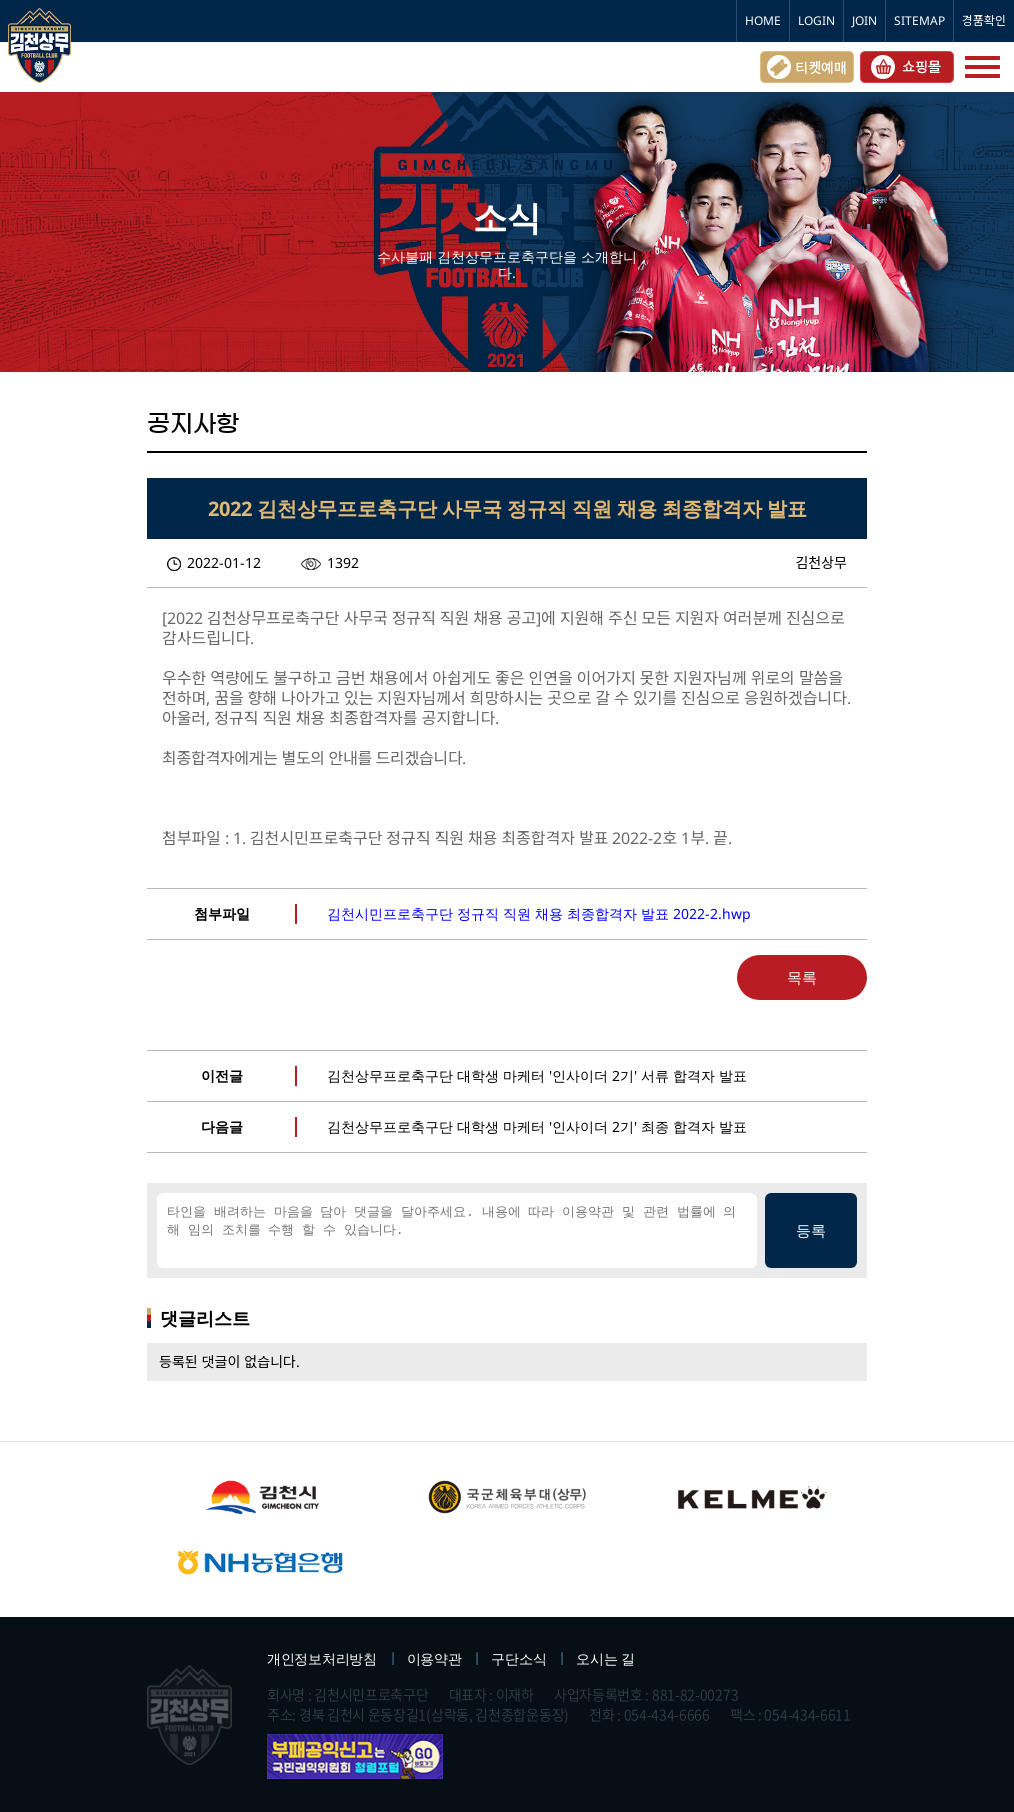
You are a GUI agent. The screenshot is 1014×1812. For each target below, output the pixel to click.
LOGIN (816, 20)
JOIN (864, 20)
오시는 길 (605, 1658)
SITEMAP (919, 20)
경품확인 (984, 20)
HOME (763, 20)
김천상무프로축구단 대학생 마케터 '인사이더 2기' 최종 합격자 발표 (537, 1126)
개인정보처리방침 (322, 1658)
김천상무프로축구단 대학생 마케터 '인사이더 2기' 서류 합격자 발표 (537, 1075)
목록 (802, 977)
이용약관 (434, 1658)
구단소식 (518, 1658)
